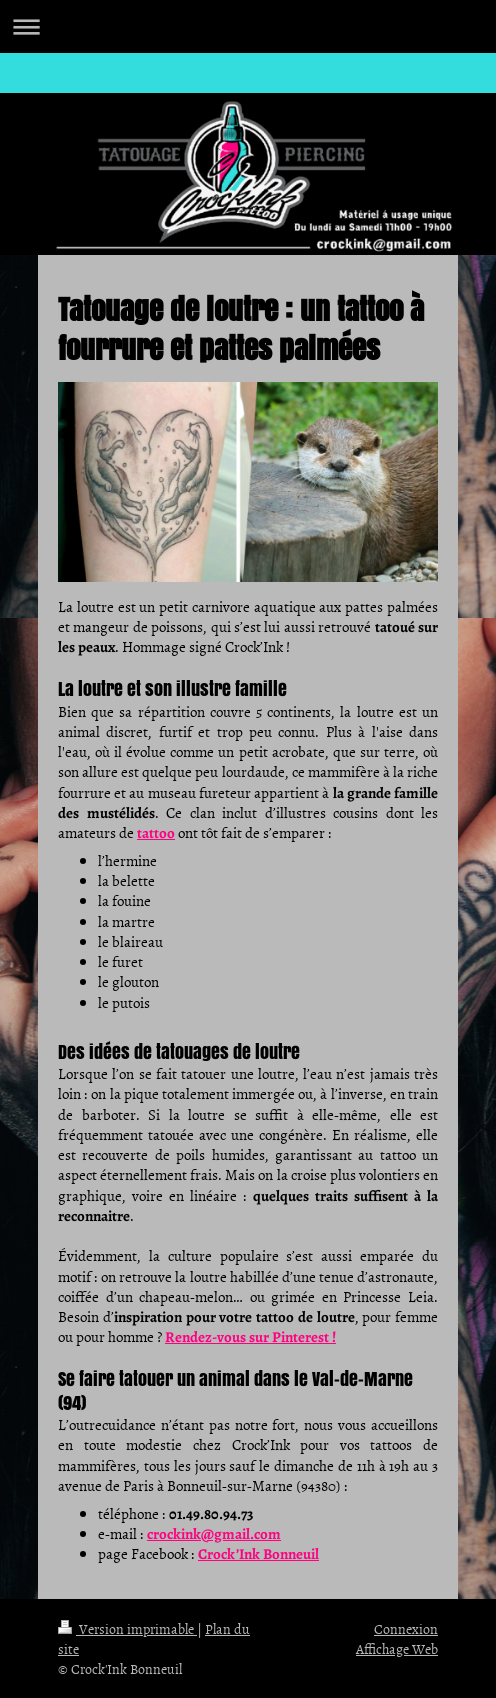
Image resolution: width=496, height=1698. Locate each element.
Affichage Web (397, 1648)
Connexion (406, 1628)
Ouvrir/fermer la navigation (248, 26)
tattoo (156, 833)
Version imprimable (127, 1628)
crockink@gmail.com (214, 1534)
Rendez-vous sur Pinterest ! (250, 1337)
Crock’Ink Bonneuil (258, 1554)
